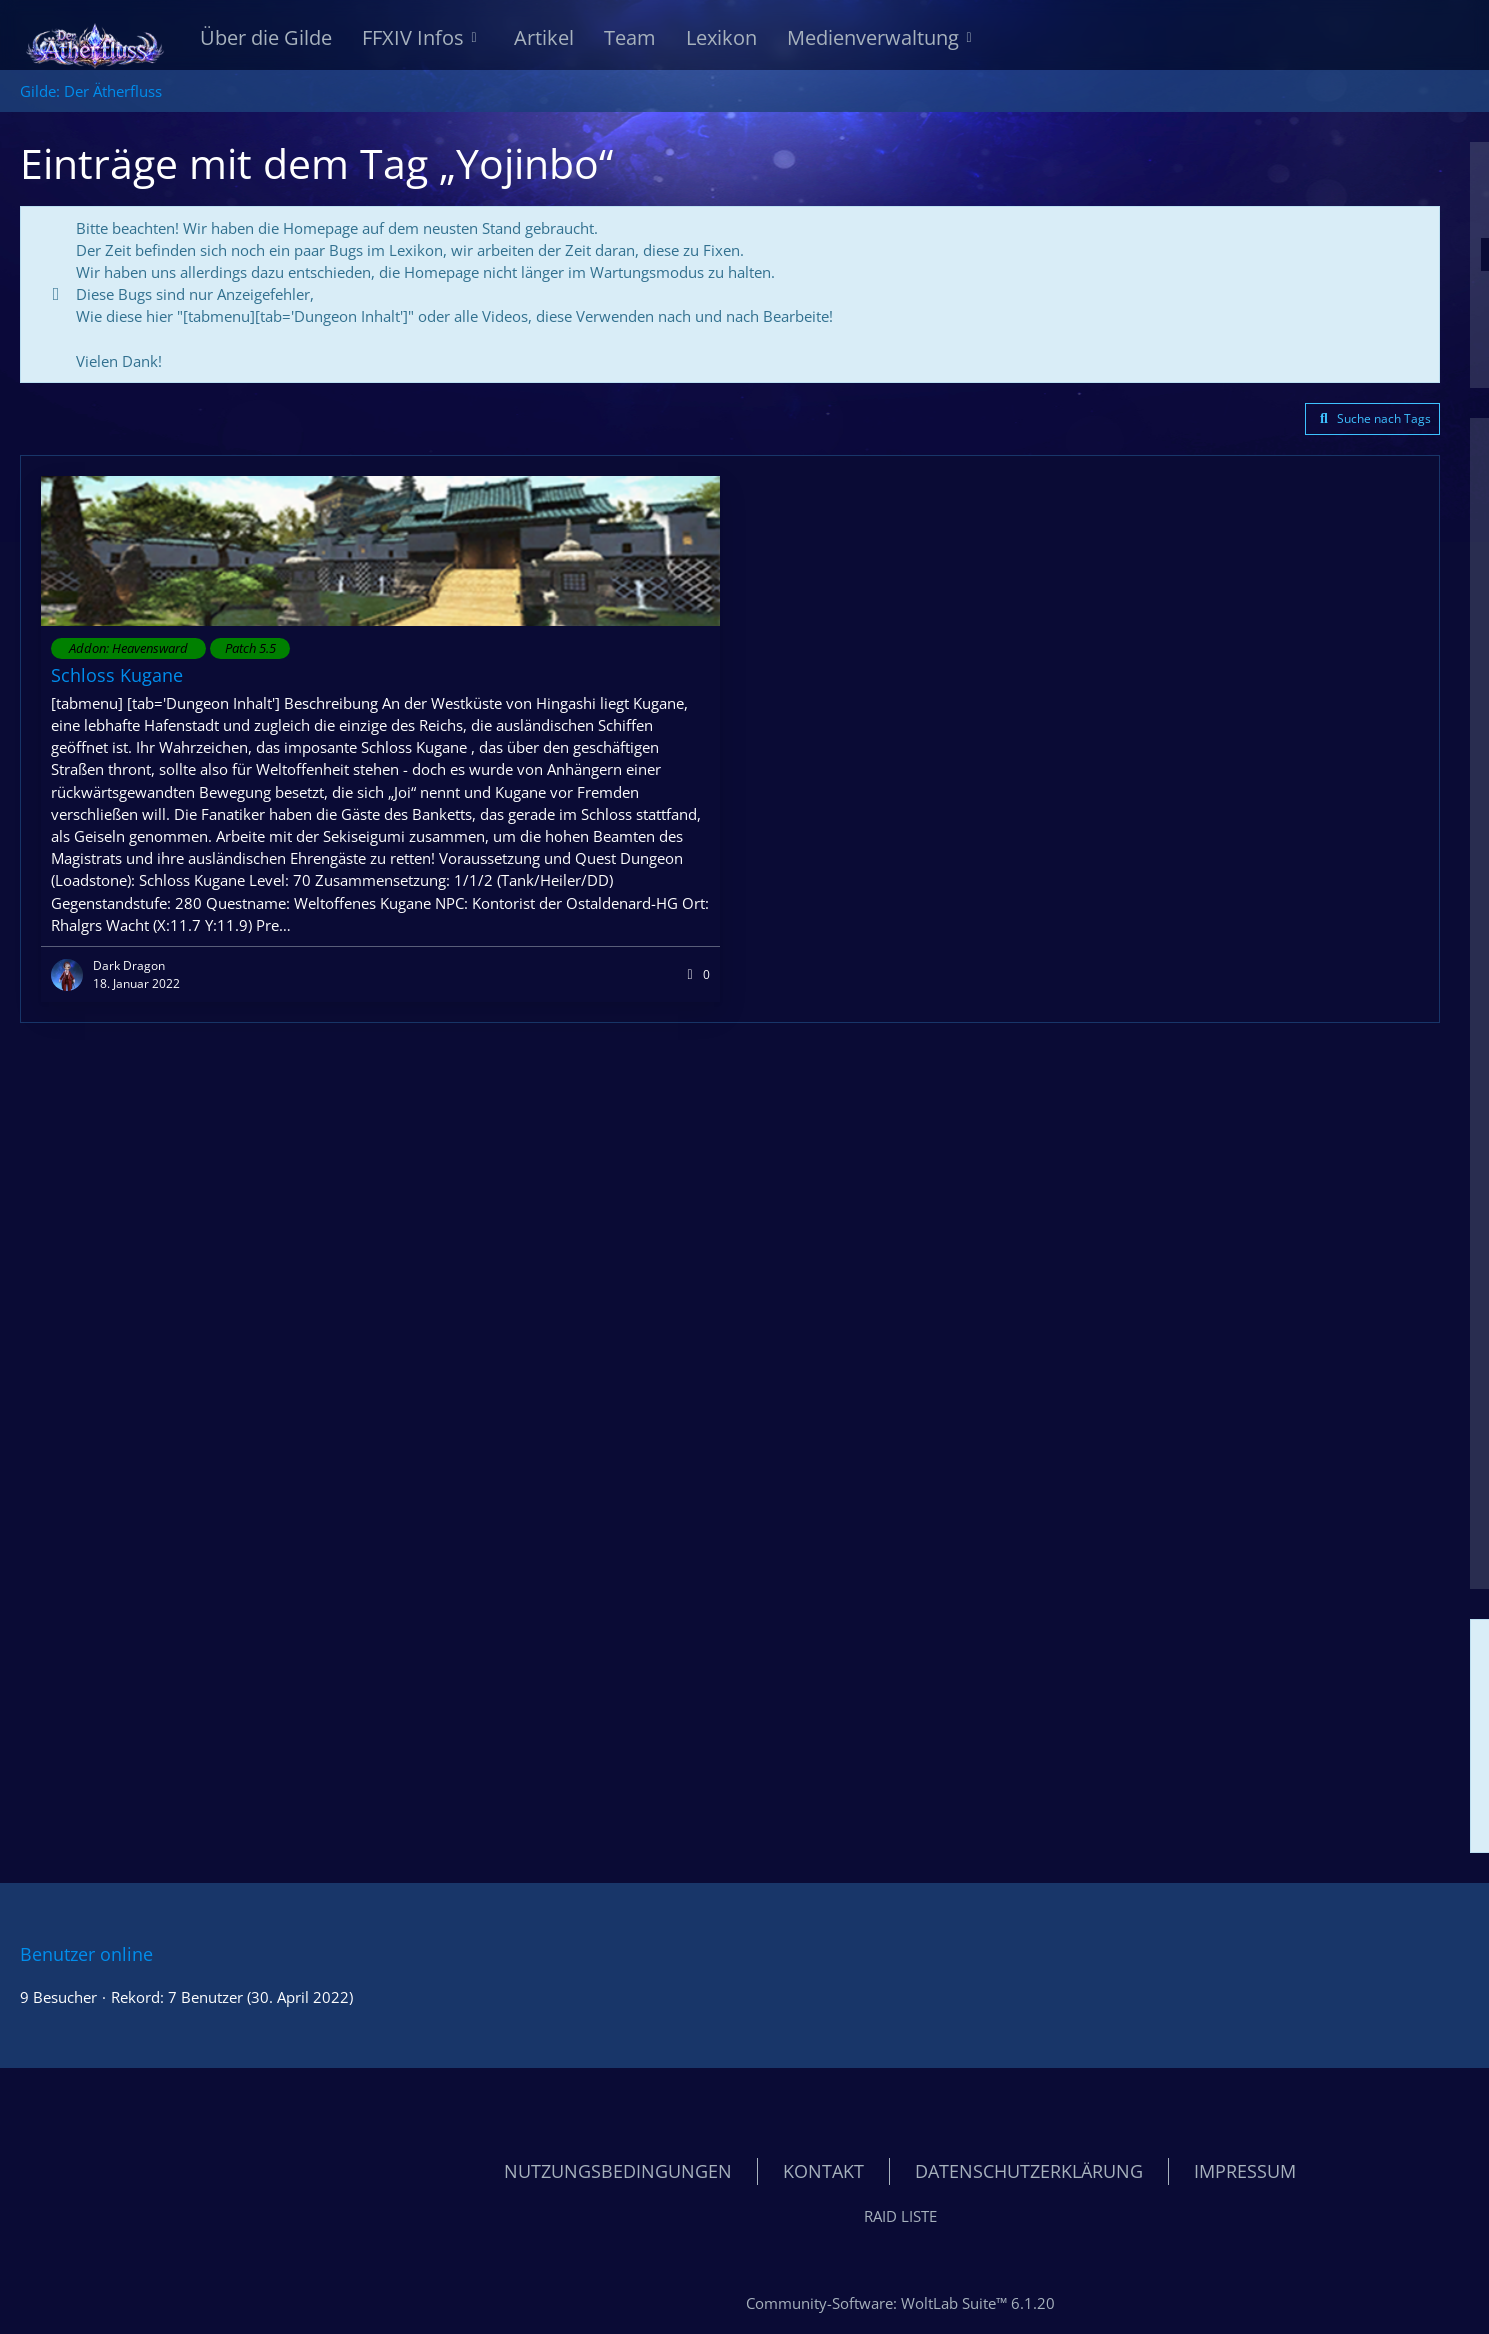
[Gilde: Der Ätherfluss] (95, 40)
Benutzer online (86, 1954)
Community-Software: (900, 2303)
